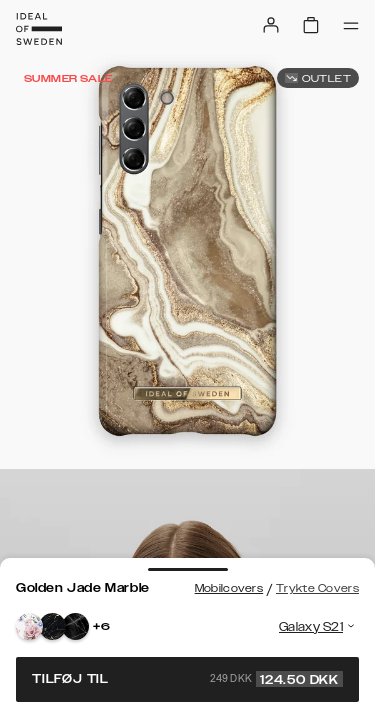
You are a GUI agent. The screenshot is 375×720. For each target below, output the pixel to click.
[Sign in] (271, 25)
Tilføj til (187, 679)
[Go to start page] (39, 29)
